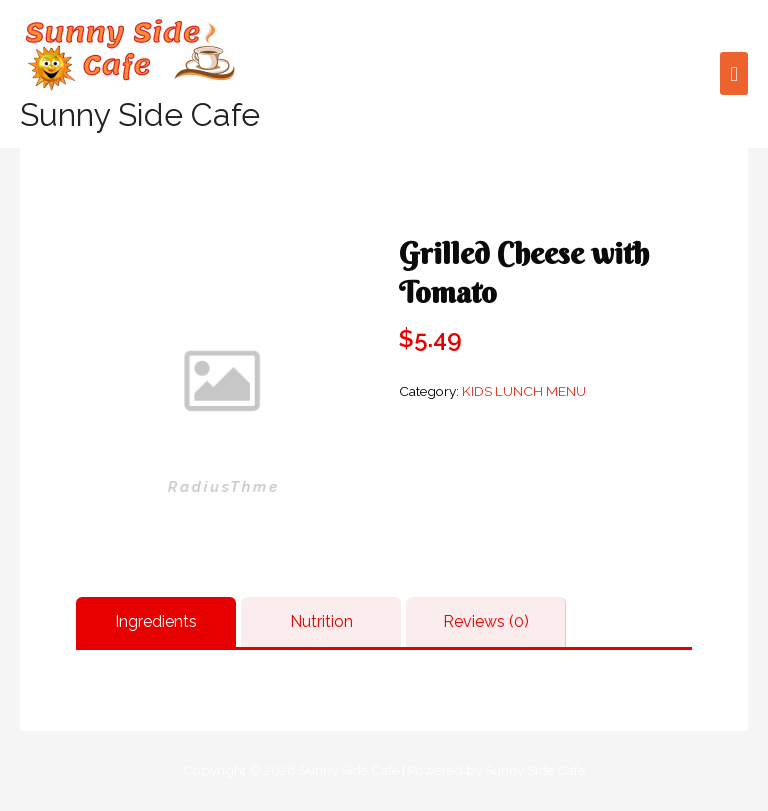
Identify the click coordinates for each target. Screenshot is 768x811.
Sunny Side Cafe (140, 114)
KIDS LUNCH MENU (524, 391)
